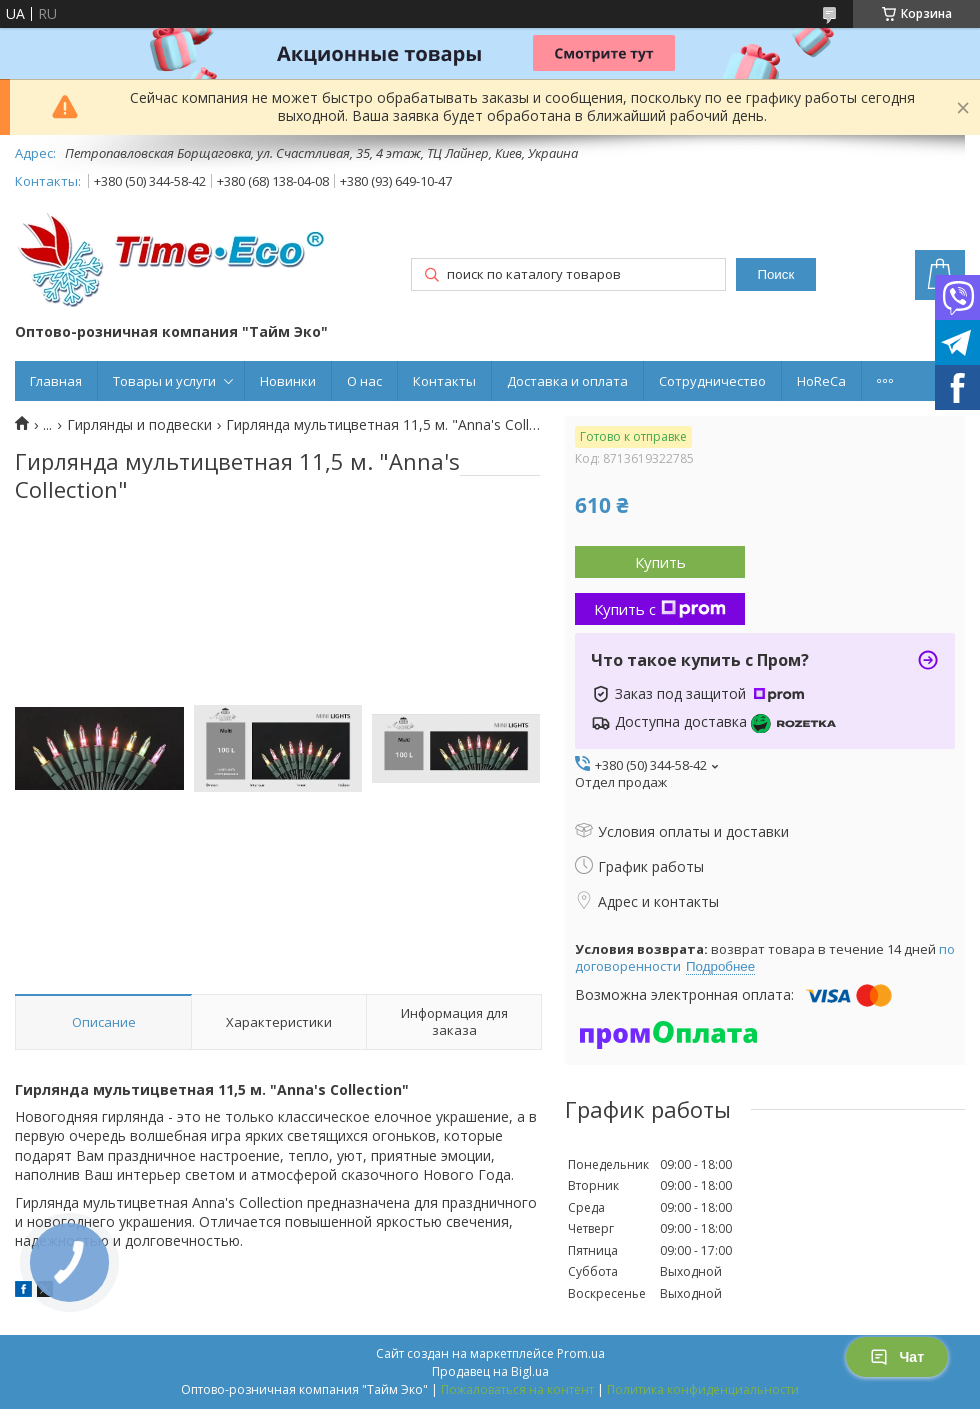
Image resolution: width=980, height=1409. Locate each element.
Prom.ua (581, 1353)
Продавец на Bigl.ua (490, 1371)
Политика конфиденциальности (703, 1389)
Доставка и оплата (567, 381)
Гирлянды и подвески (139, 425)
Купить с (660, 609)
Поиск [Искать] (775, 274)
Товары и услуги (164, 381)
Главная (56, 381)
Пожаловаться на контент (517, 1389)
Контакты (444, 381)
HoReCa (821, 381)
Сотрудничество (712, 381)
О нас (364, 381)
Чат (897, 1357)
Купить (660, 562)
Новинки (288, 381)
